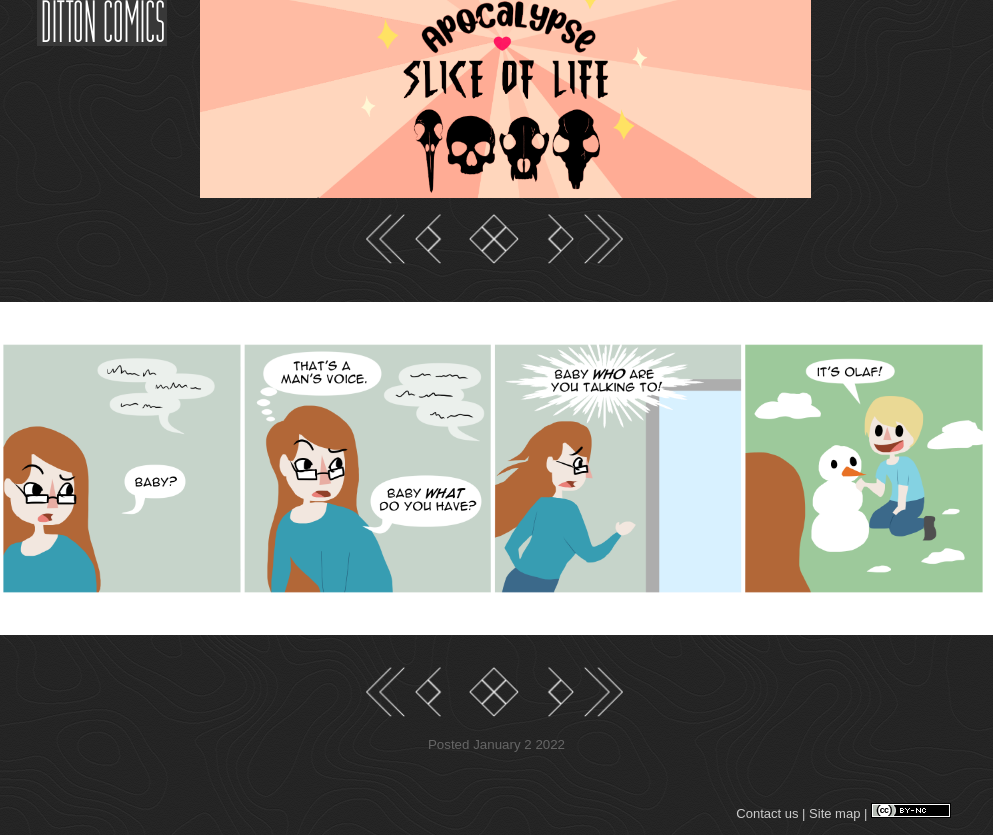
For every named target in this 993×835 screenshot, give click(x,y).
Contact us (767, 813)
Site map (834, 813)
